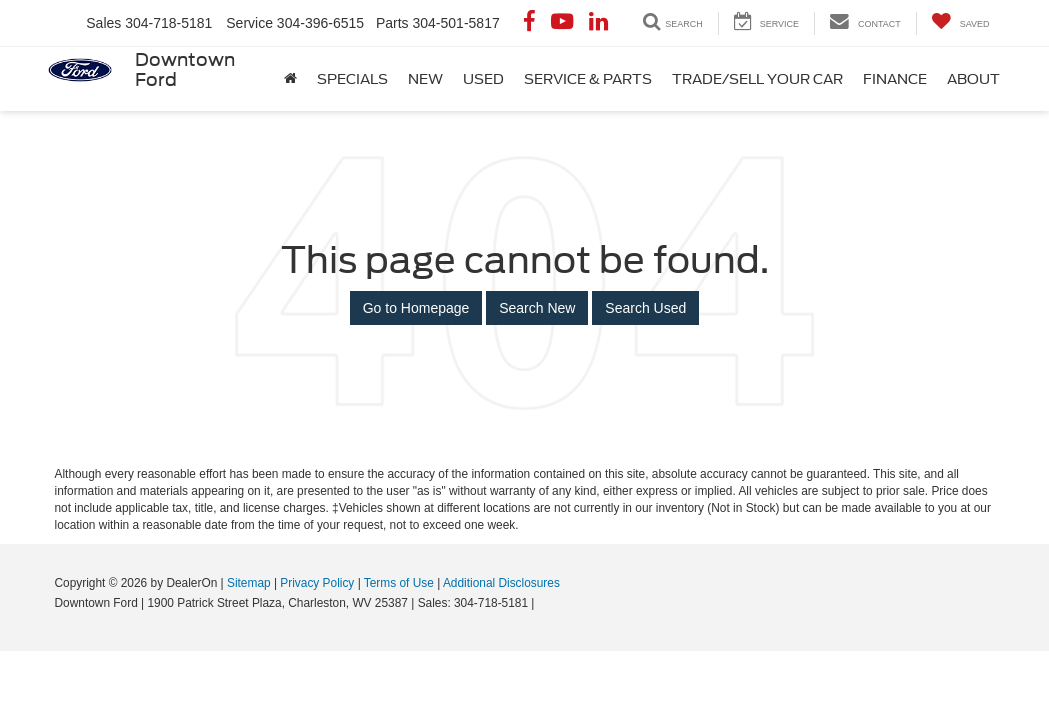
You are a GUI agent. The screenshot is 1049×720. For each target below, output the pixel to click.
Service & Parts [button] (588, 79)
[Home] (290, 79)
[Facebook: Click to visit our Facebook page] (529, 23)
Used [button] (483, 79)
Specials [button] (352, 79)
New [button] (425, 79)
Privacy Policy (317, 583)
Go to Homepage (416, 308)
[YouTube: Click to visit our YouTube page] (562, 23)
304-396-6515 (320, 23)
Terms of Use (399, 583)
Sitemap (249, 583)
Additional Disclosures (501, 583)
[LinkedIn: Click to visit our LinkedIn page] (598, 23)
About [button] (973, 79)
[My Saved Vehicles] (960, 23)
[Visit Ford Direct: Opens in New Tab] (543, 603)
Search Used (645, 308)
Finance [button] (895, 79)
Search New (537, 308)
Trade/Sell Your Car (757, 79)
